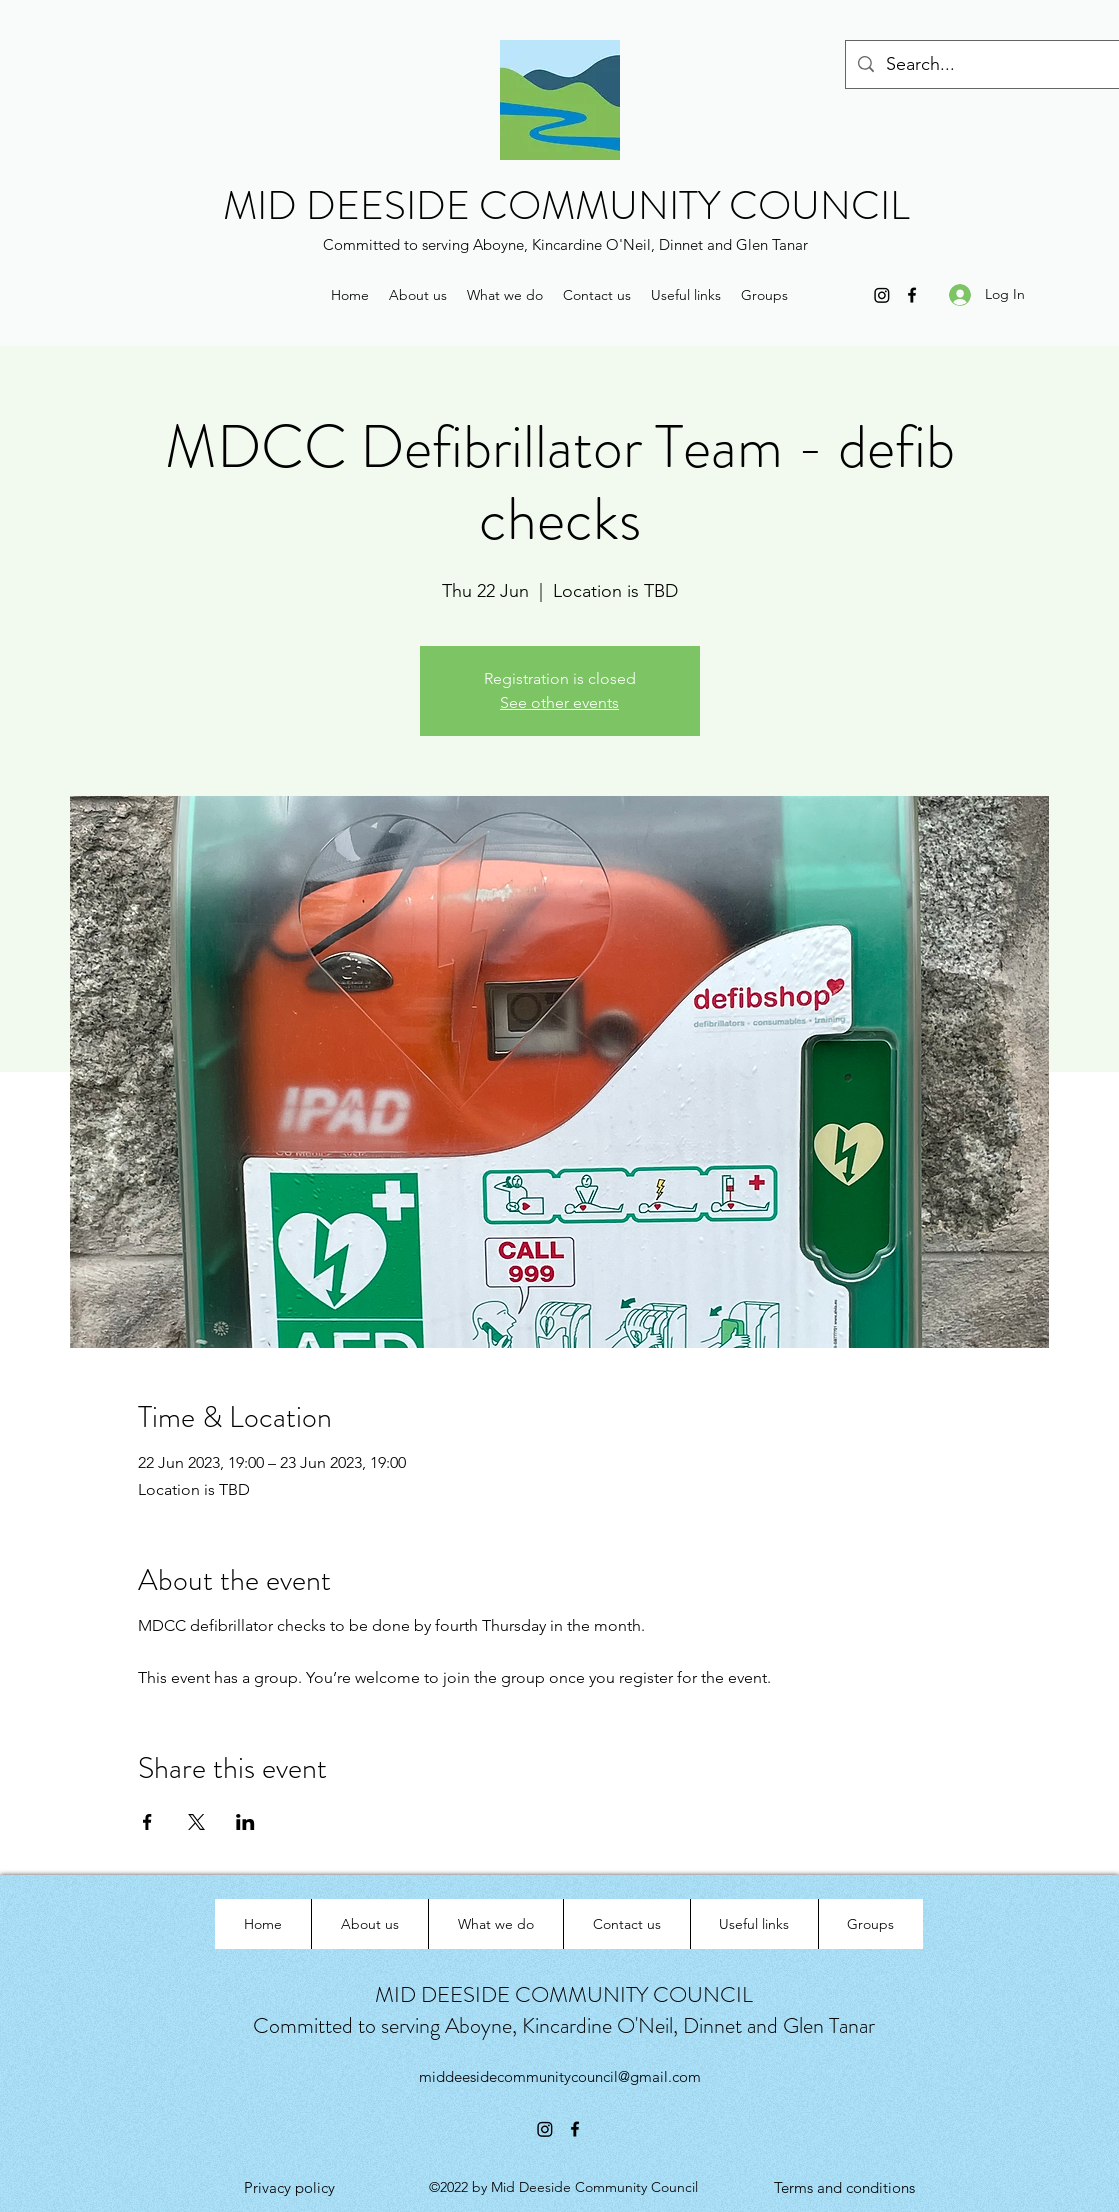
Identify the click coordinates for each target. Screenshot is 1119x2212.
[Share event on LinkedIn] (245, 1822)
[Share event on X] (196, 1822)
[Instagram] (882, 295)
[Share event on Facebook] (147, 1822)
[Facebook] (912, 295)
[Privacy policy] (289, 2188)
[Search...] (996, 65)
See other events (559, 702)
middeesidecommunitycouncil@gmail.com (560, 2076)
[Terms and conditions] (844, 2188)
